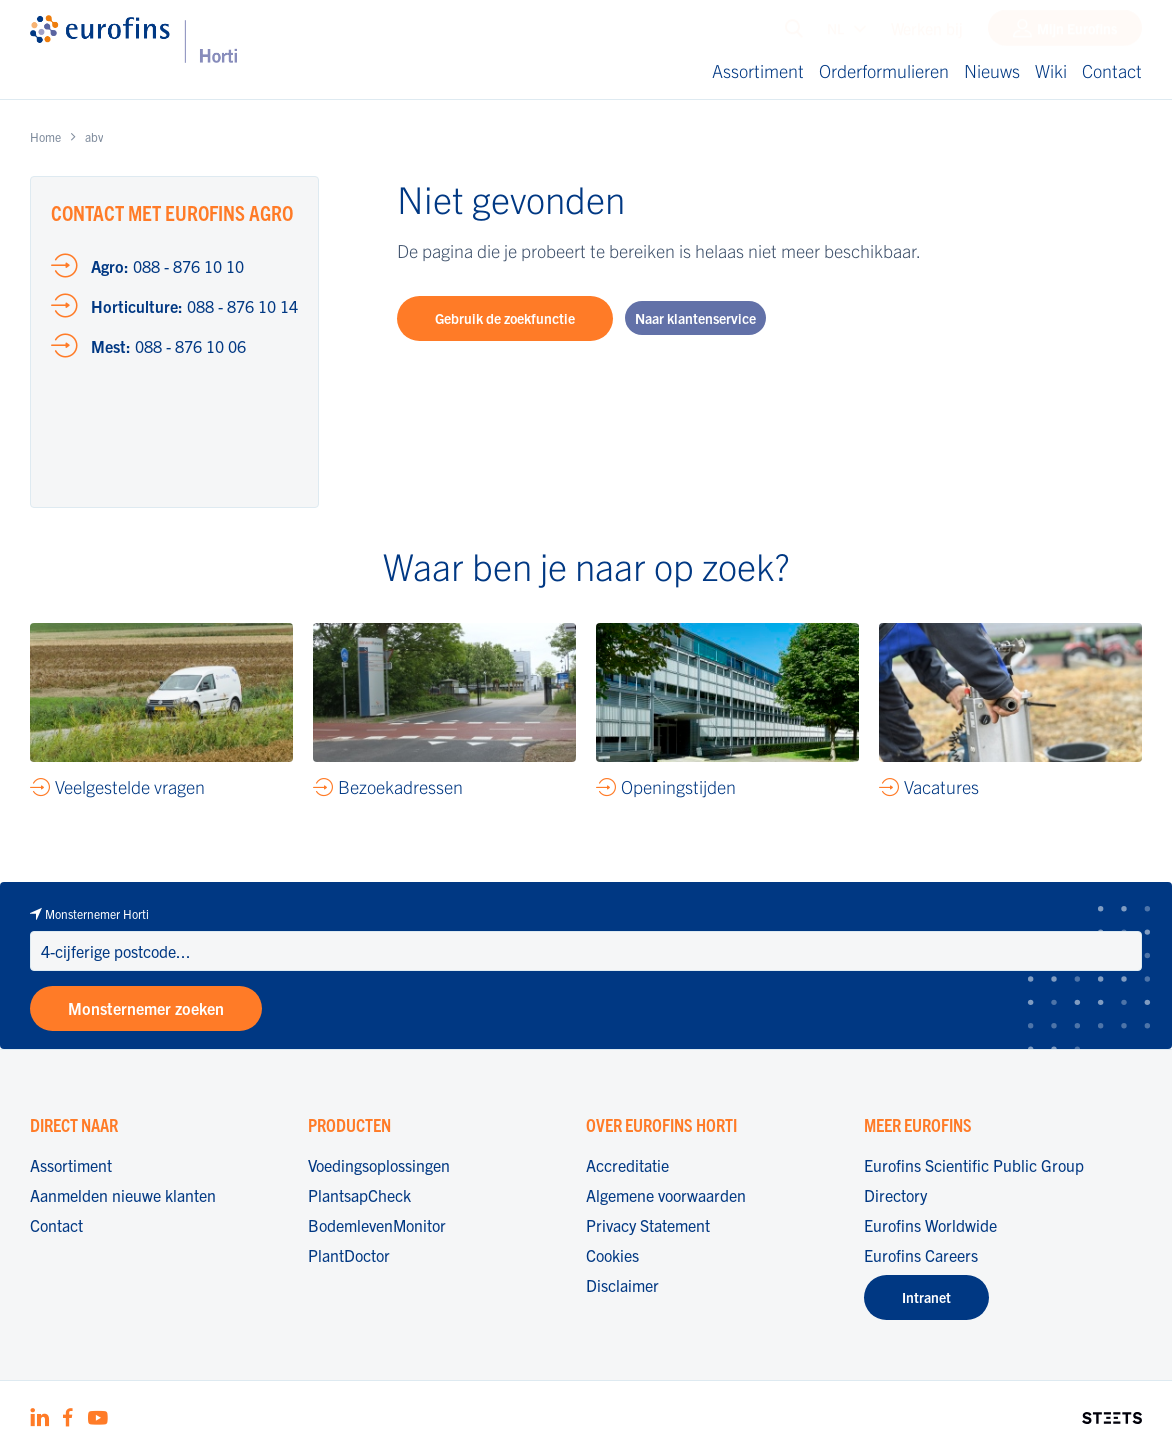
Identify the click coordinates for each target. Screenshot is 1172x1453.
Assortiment (758, 70)
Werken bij (927, 33)
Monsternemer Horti (97, 913)
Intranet (926, 1297)
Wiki (1051, 70)
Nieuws (992, 70)
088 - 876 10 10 (167, 266)
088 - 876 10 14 (194, 306)
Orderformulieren (884, 70)
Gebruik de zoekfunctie (505, 318)
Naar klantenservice (695, 318)
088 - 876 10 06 (168, 346)
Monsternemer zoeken (146, 1008)
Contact (1112, 70)
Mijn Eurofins (1077, 33)
